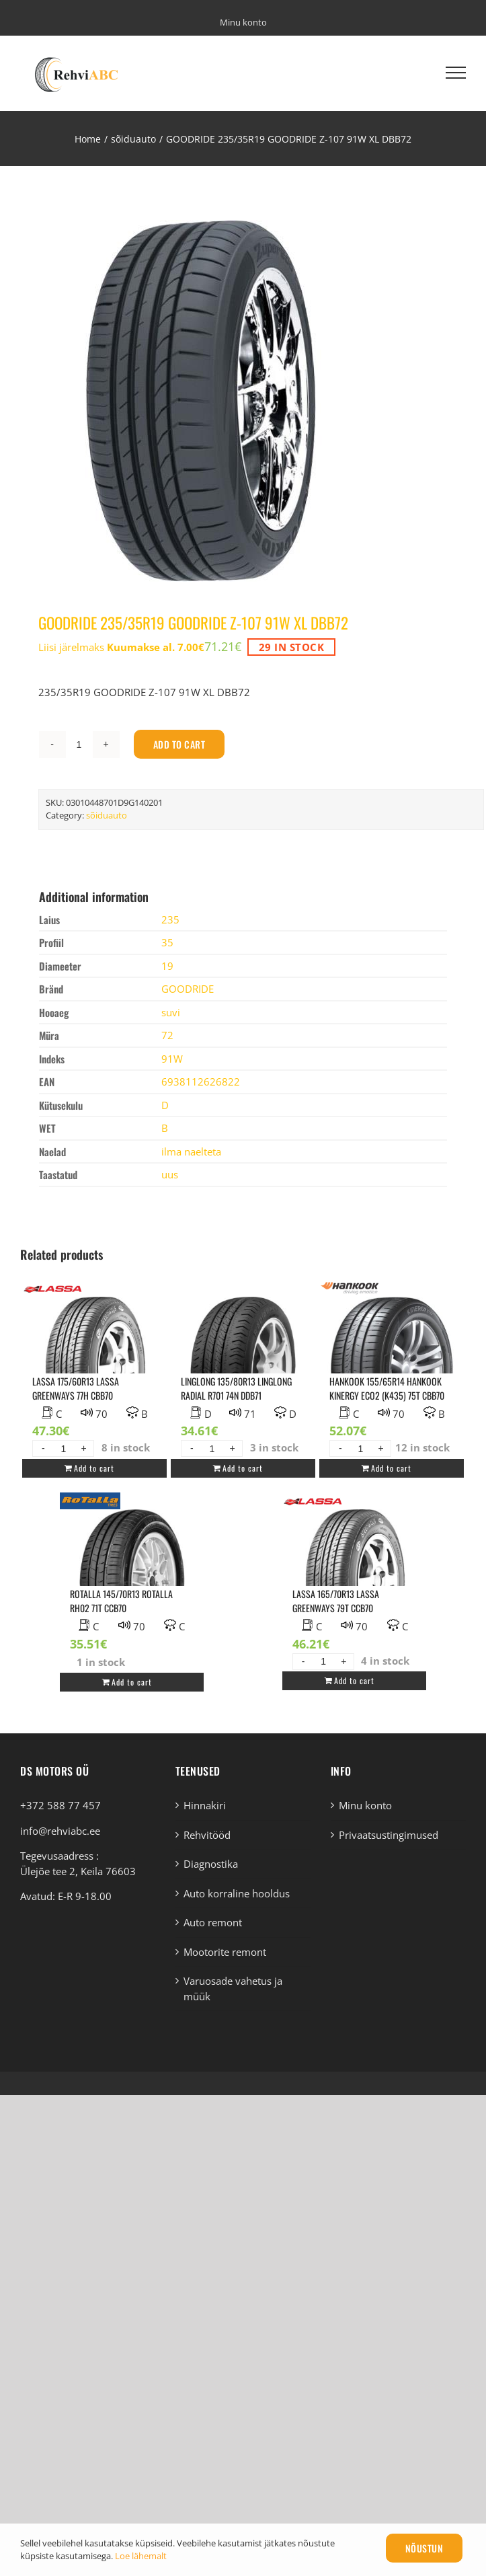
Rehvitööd (207, 1835)
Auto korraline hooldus (237, 1893)
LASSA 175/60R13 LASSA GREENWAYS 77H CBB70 (75, 1388)
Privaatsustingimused (388, 1835)
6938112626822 (200, 1081)
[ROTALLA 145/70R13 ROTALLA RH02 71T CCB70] (132, 1572)
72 (167, 1035)
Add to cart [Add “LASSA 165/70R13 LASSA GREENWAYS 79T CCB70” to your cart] (354, 1680)
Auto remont (213, 1922)
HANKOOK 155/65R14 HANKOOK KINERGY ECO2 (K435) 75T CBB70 (386, 1388)
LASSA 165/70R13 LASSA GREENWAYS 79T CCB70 (335, 1601)
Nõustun (424, 2548)
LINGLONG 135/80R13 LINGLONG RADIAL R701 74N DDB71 (236, 1388)
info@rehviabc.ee (60, 1831)
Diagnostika (211, 1863)
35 (167, 942)
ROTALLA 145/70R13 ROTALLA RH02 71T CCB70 (121, 1601)
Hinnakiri (205, 1805)
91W (172, 1058)
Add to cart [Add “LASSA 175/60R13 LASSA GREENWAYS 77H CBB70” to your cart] (94, 1468)
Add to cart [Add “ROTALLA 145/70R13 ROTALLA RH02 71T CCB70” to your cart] (132, 1682)
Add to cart (179, 744)
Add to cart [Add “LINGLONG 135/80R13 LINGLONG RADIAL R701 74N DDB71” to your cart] (242, 1468)
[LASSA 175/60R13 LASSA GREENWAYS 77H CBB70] (94, 1360)
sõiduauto (106, 815)
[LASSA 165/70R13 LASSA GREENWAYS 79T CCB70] (354, 1572)
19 (167, 966)
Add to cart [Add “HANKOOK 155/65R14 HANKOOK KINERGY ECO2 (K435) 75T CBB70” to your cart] (391, 1468)
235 (170, 919)
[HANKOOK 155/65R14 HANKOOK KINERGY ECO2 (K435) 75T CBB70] (391, 1360)
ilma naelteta (191, 1151)
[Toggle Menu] (456, 73)
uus (169, 1174)
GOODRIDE (187, 988)
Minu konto (365, 1805)
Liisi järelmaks (121, 647)
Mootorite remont (225, 1952)
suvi (170, 1012)
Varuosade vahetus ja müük (233, 1988)
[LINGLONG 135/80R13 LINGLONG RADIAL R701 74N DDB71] (243, 1360)
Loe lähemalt (141, 2556)
